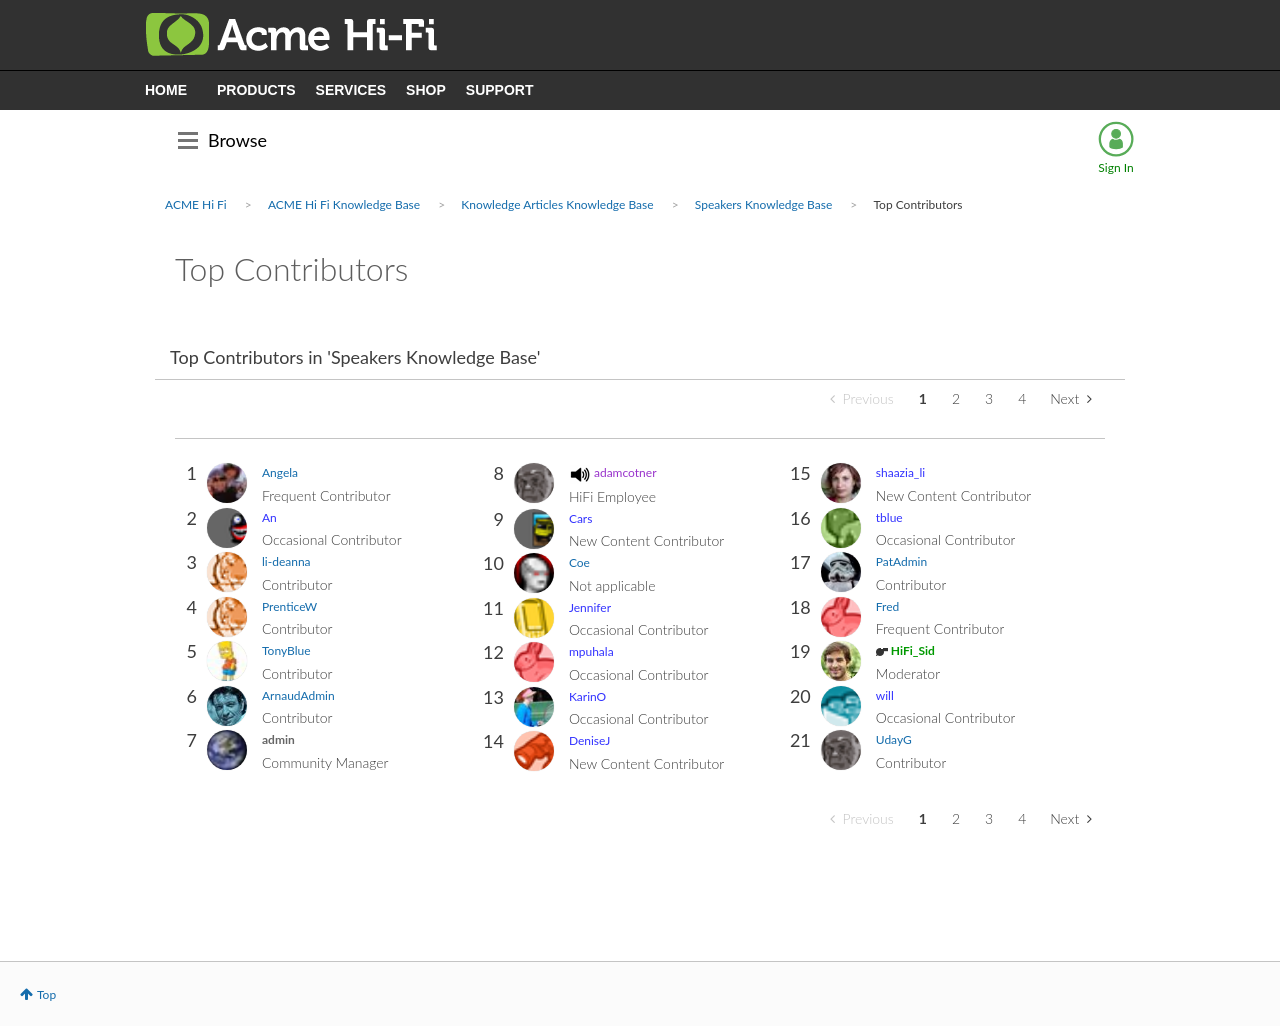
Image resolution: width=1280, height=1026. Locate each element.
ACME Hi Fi (196, 204)
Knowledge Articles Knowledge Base (557, 204)
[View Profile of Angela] (280, 472)
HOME (166, 90)
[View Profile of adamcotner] (625, 472)
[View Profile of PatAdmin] (901, 561)
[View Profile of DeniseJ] (589, 740)
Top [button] (46, 994)
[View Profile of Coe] (579, 562)
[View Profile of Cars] (581, 518)
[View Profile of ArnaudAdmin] (298, 695)
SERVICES (351, 90)
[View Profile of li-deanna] (286, 561)
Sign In (1115, 167)
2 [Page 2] (956, 398)
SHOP (426, 90)
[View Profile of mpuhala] (591, 651)
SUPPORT (500, 90)
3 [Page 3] (989, 398)
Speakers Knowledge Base (763, 204)
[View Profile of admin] (278, 739)
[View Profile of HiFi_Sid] (913, 650)
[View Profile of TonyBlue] (286, 650)
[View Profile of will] (885, 695)
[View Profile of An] (269, 517)
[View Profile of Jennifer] (590, 607)
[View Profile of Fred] (887, 606)
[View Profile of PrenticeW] (289, 606)
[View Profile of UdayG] (894, 739)
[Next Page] (1071, 399)
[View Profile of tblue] (889, 517)
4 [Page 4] (1022, 398)
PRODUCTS (256, 90)
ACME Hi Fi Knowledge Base (344, 204)
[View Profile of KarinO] (587, 696)
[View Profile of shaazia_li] (900, 472)
